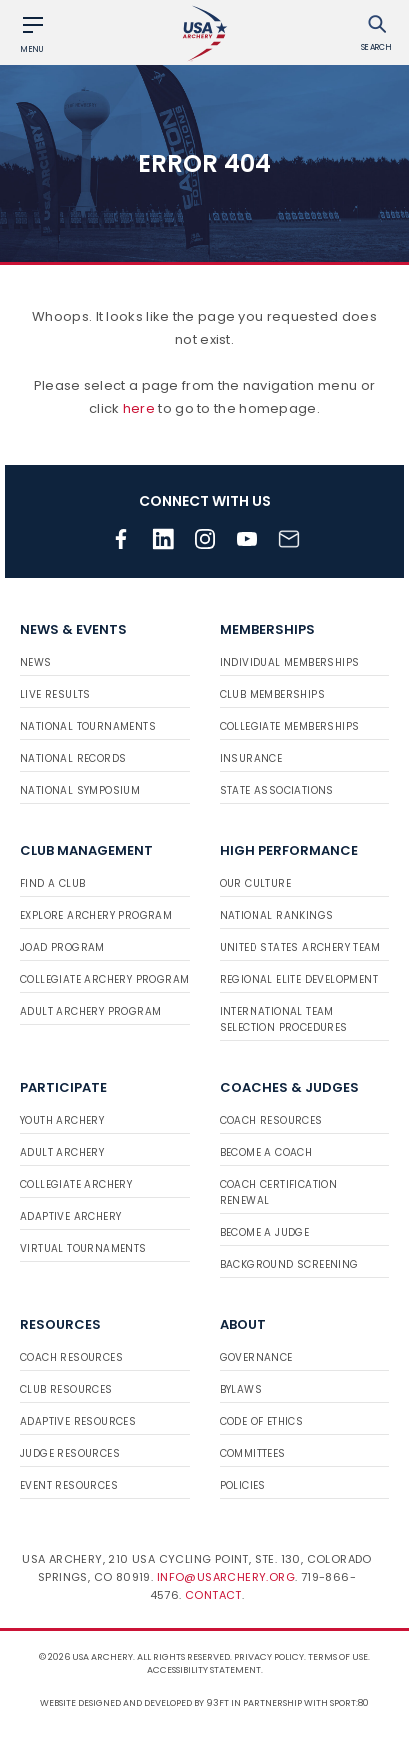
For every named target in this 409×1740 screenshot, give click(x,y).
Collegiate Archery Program (104, 979)
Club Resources (66, 1389)
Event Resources (69, 1485)
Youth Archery (62, 1120)
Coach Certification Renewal (279, 1192)
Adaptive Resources (78, 1421)
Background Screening (289, 1264)
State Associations (277, 790)
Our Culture (255, 883)
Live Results (55, 694)
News (36, 662)
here (139, 408)
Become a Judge (265, 1232)
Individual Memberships (290, 662)
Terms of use (338, 1657)
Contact (213, 1595)
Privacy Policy (269, 1657)
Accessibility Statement (204, 1670)
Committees (253, 1453)
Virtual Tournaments (83, 1248)
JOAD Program (62, 947)
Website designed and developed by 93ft (134, 1703)
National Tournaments (88, 726)
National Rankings (277, 915)
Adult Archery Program (90, 1011)
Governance (256, 1357)
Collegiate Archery (76, 1184)
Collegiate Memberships (290, 726)
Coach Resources (271, 1120)
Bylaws (241, 1389)
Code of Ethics (262, 1421)
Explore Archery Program (96, 915)
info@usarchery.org (226, 1577)
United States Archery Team (300, 947)
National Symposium (80, 790)
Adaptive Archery (70, 1216)
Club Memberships (272, 694)
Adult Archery (62, 1152)
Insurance (251, 758)
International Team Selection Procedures (284, 1019)
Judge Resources (70, 1453)
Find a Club (52, 883)
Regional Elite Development (299, 979)
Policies (243, 1485)
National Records (73, 758)
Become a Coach (266, 1152)
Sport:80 (349, 1703)
